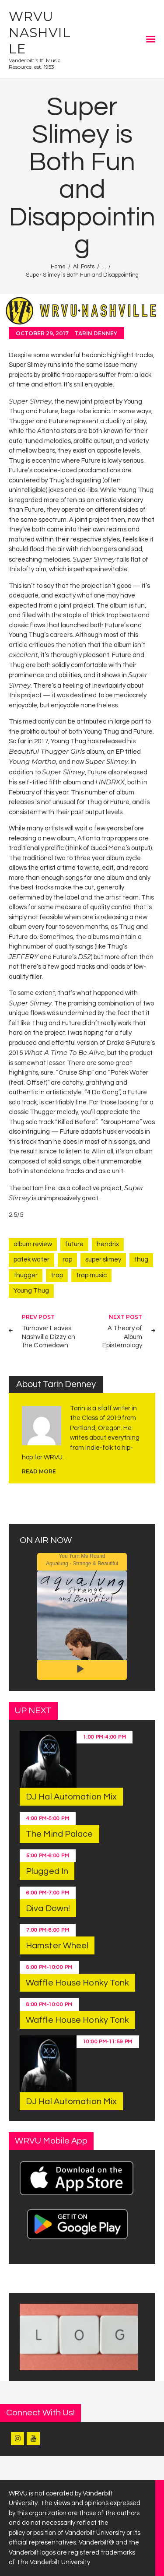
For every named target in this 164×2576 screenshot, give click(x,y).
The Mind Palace (59, 1834)
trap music (91, 1275)
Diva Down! (48, 1908)
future (74, 1244)
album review (33, 1244)
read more (39, 1471)
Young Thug (31, 1290)
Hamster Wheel (57, 1945)
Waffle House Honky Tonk (77, 1983)
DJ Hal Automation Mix (71, 1796)
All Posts (83, 267)
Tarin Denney (95, 333)
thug (141, 1259)
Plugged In (47, 1871)
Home (58, 267)
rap (67, 1259)
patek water (31, 1259)
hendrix (108, 1244)
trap (57, 1275)
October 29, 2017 (42, 333)
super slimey (103, 1259)
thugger (26, 1275)
